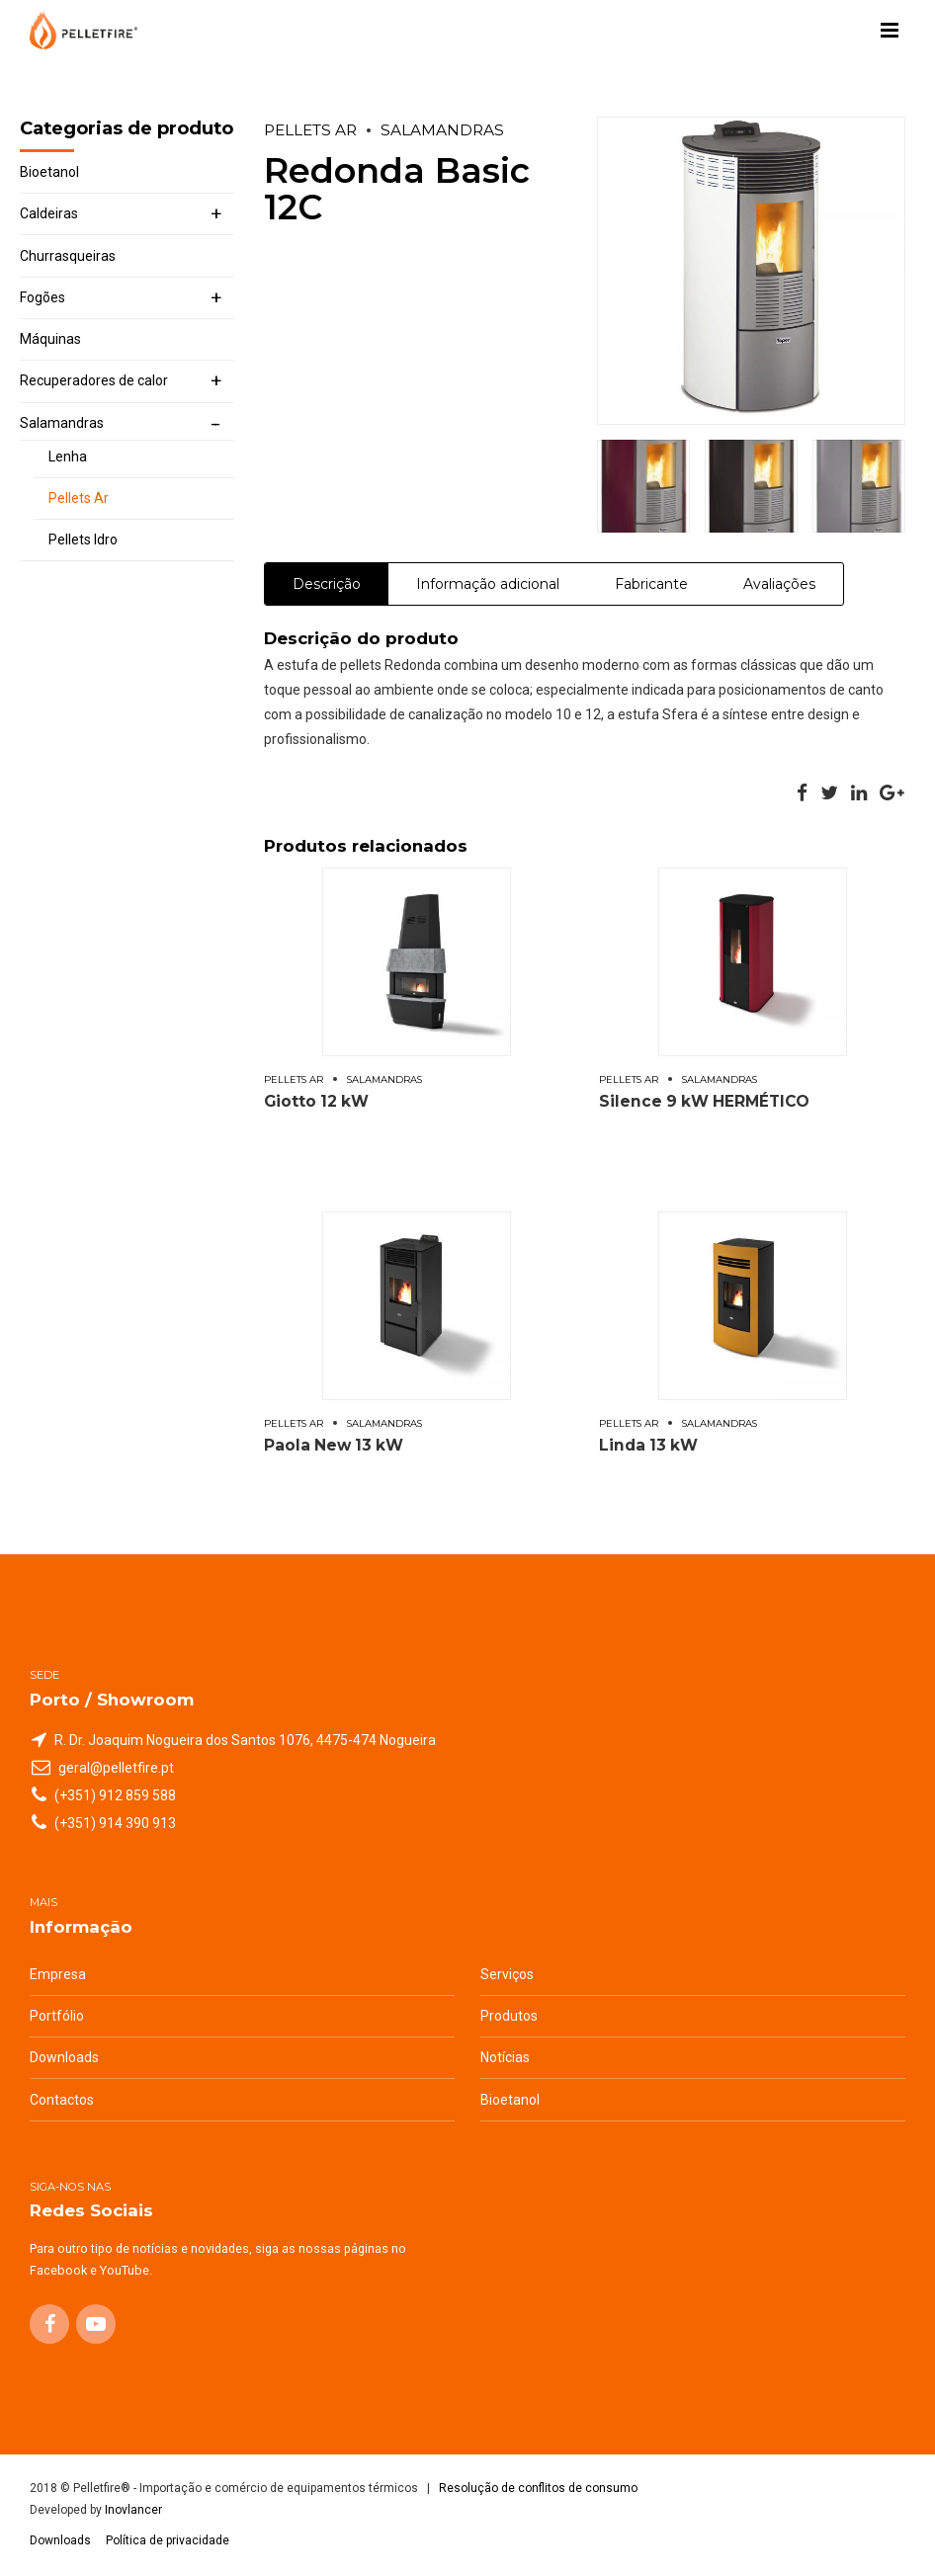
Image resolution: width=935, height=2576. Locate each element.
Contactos (62, 2100)
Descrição (327, 584)
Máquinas (50, 339)
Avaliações (779, 584)
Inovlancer (133, 2510)
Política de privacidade (167, 2540)
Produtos (509, 2016)
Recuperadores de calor (94, 380)
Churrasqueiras (68, 256)
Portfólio (57, 2016)
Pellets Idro (83, 539)
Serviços (507, 1974)
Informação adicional (487, 584)
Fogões (42, 297)
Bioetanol (49, 172)
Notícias (505, 2057)
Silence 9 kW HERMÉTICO (704, 1101)
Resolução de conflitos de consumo (538, 2488)
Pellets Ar (310, 130)
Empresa (58, 1974)
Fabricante (651, 584)
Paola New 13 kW (333, 1445)
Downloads (64, 2057)
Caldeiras (49, 213)
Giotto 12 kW (316, 1101)
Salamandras (442, 130)
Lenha (67, 456)
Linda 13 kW (648, 1445)
